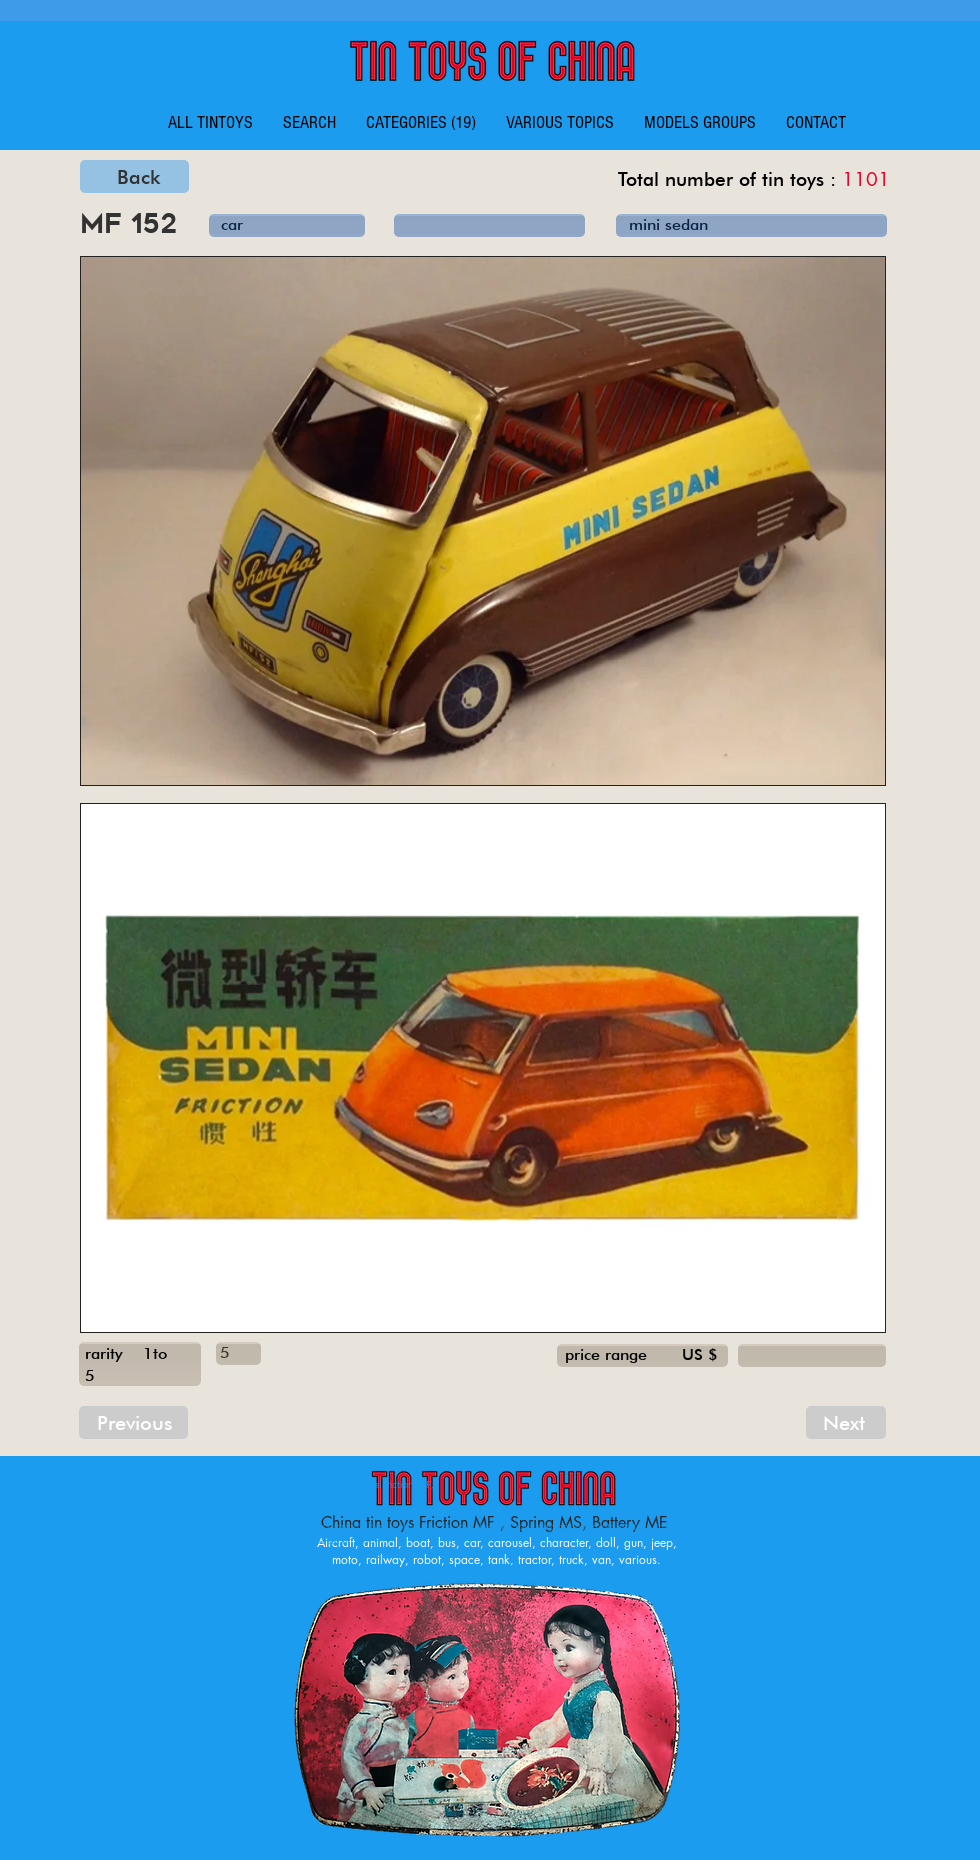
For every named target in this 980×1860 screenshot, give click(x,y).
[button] (421, 122)
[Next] (846, 1422)
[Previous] (133, 1422)
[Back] (134, 176)
